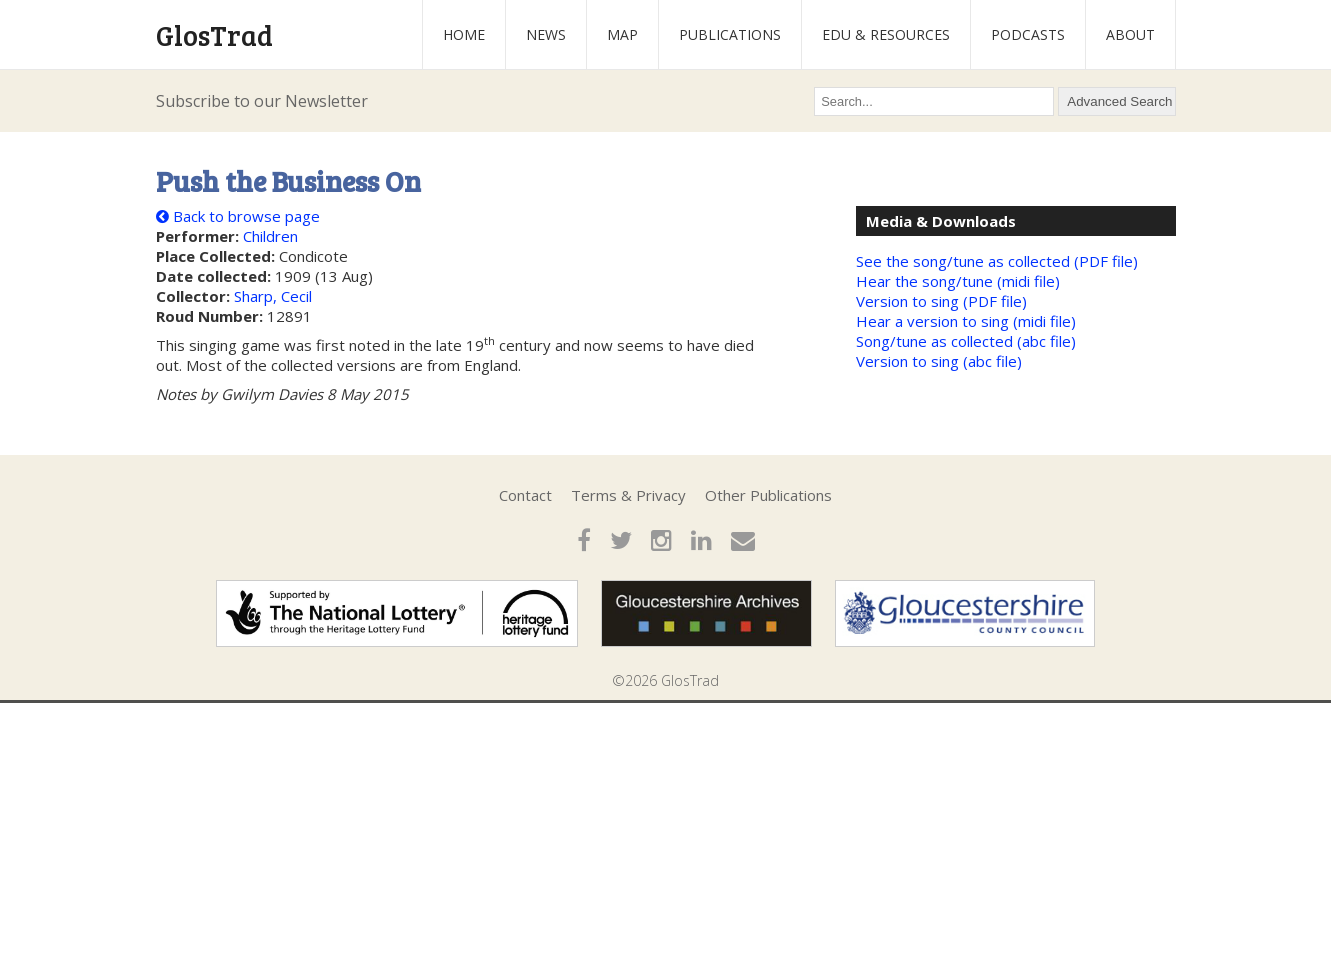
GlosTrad (214, 35)
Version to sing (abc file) (939, 361)
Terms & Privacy (628, 495)
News (546, 34)
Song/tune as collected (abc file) (966, 341)
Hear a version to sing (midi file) (966, 321)
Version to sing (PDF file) (941, 301)
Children (270, 236)
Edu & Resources (886, 34)
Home (464, 34)
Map (622, 34)
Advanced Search (1119, 101)
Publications (730, 34)
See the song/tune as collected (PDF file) (997, 261)
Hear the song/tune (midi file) (958, 281)
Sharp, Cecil (273, 296)
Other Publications (768, 495)
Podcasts (1028, 34)
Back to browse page (238, 216)
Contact (525, 495)
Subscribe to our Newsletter (262, 101)
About (1130, 34)
